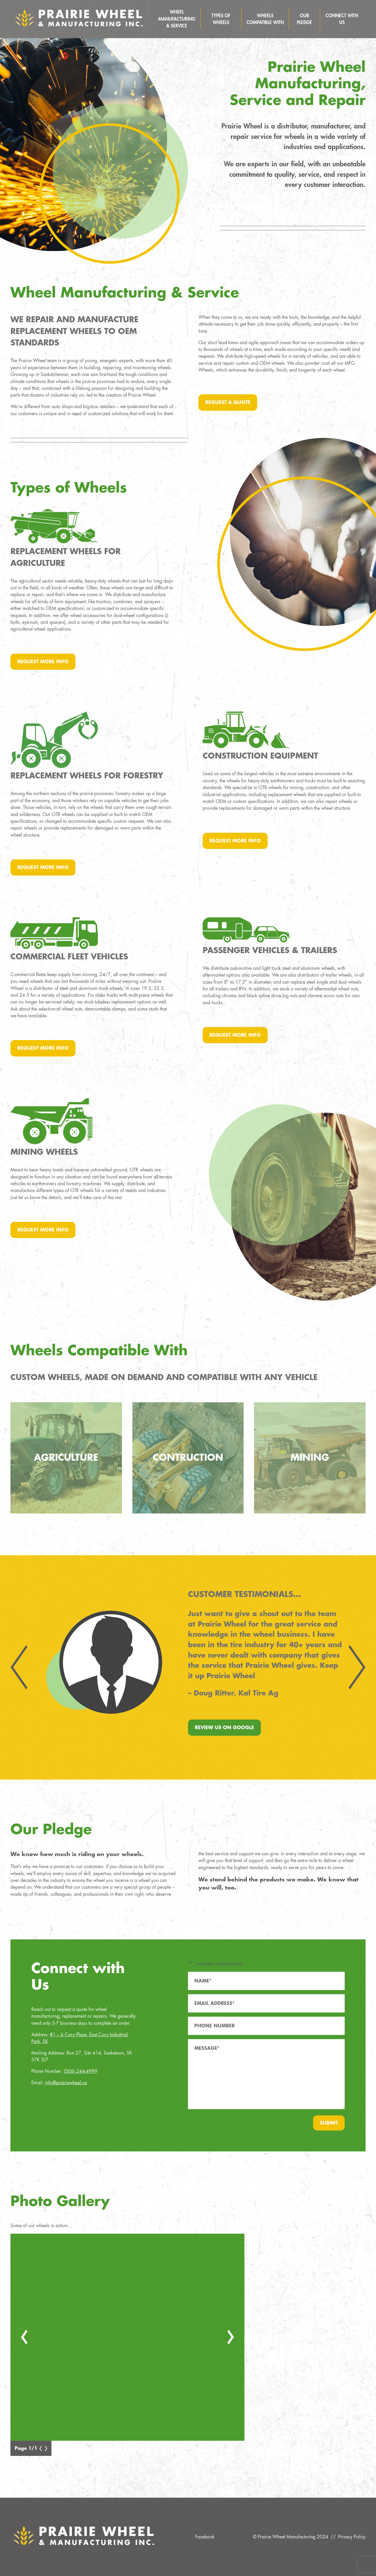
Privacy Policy (352, 2536)
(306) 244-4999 (80, 2071)
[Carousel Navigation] (188, 1667)
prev (26, 1667)
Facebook (204, 2536)
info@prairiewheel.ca (66, 2082)
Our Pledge (304, 19)
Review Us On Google (224, 1727)
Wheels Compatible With (265, 19)
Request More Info (43, 661)
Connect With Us (342, 19)
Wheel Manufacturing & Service (176, 19)
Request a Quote (227, 402)
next (350, 1667)
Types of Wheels (221, 19)
